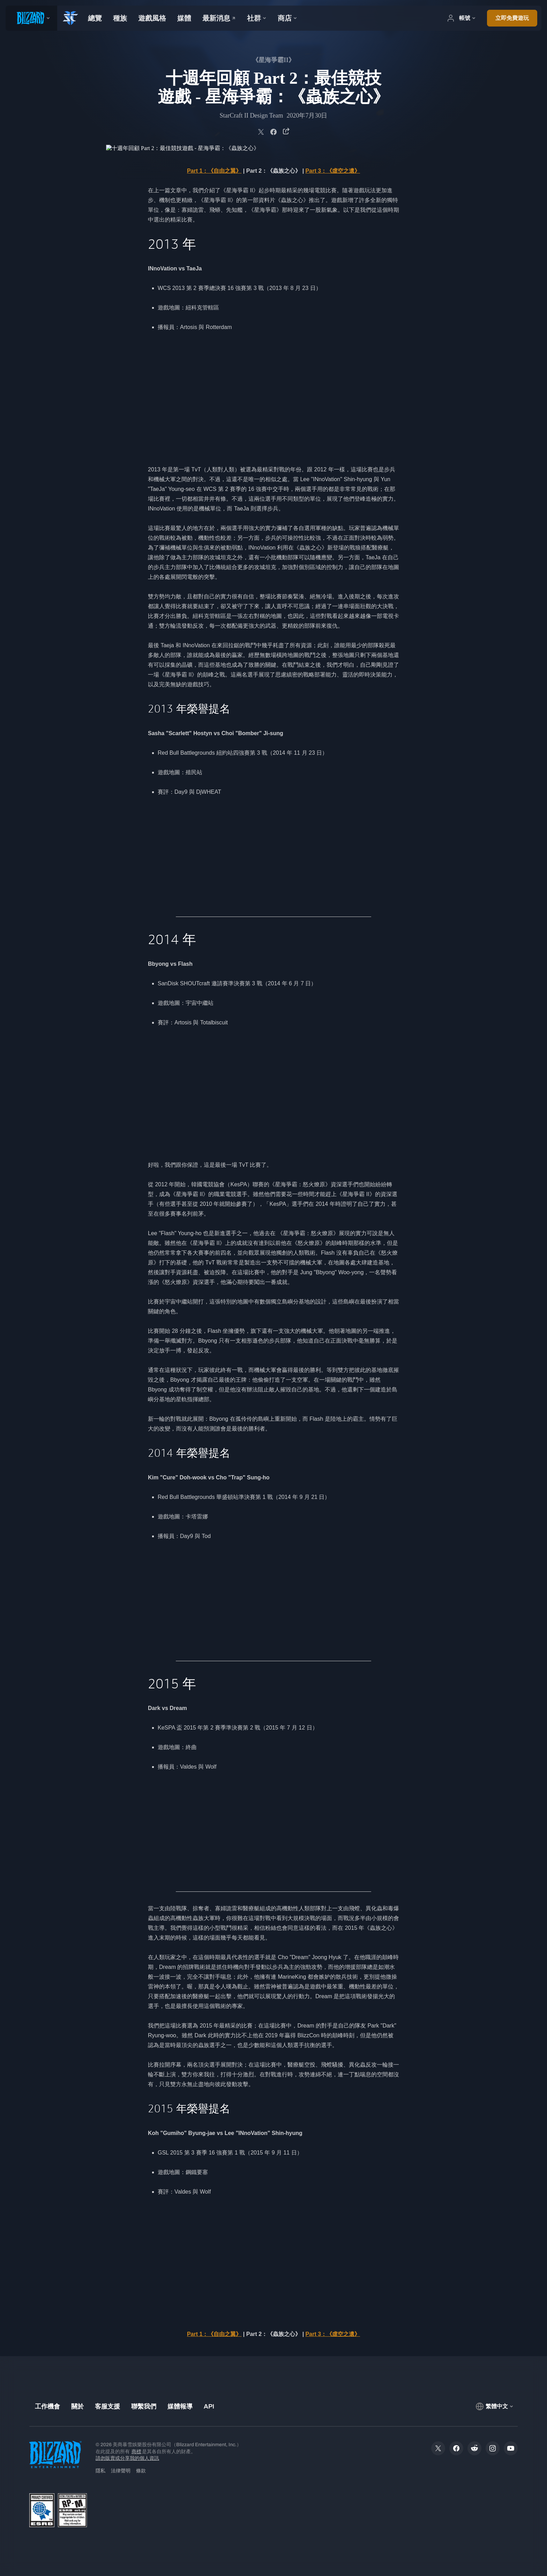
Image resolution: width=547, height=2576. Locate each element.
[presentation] (31, 18)
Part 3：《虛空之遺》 (333, 171)
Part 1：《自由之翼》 (214, 171)
